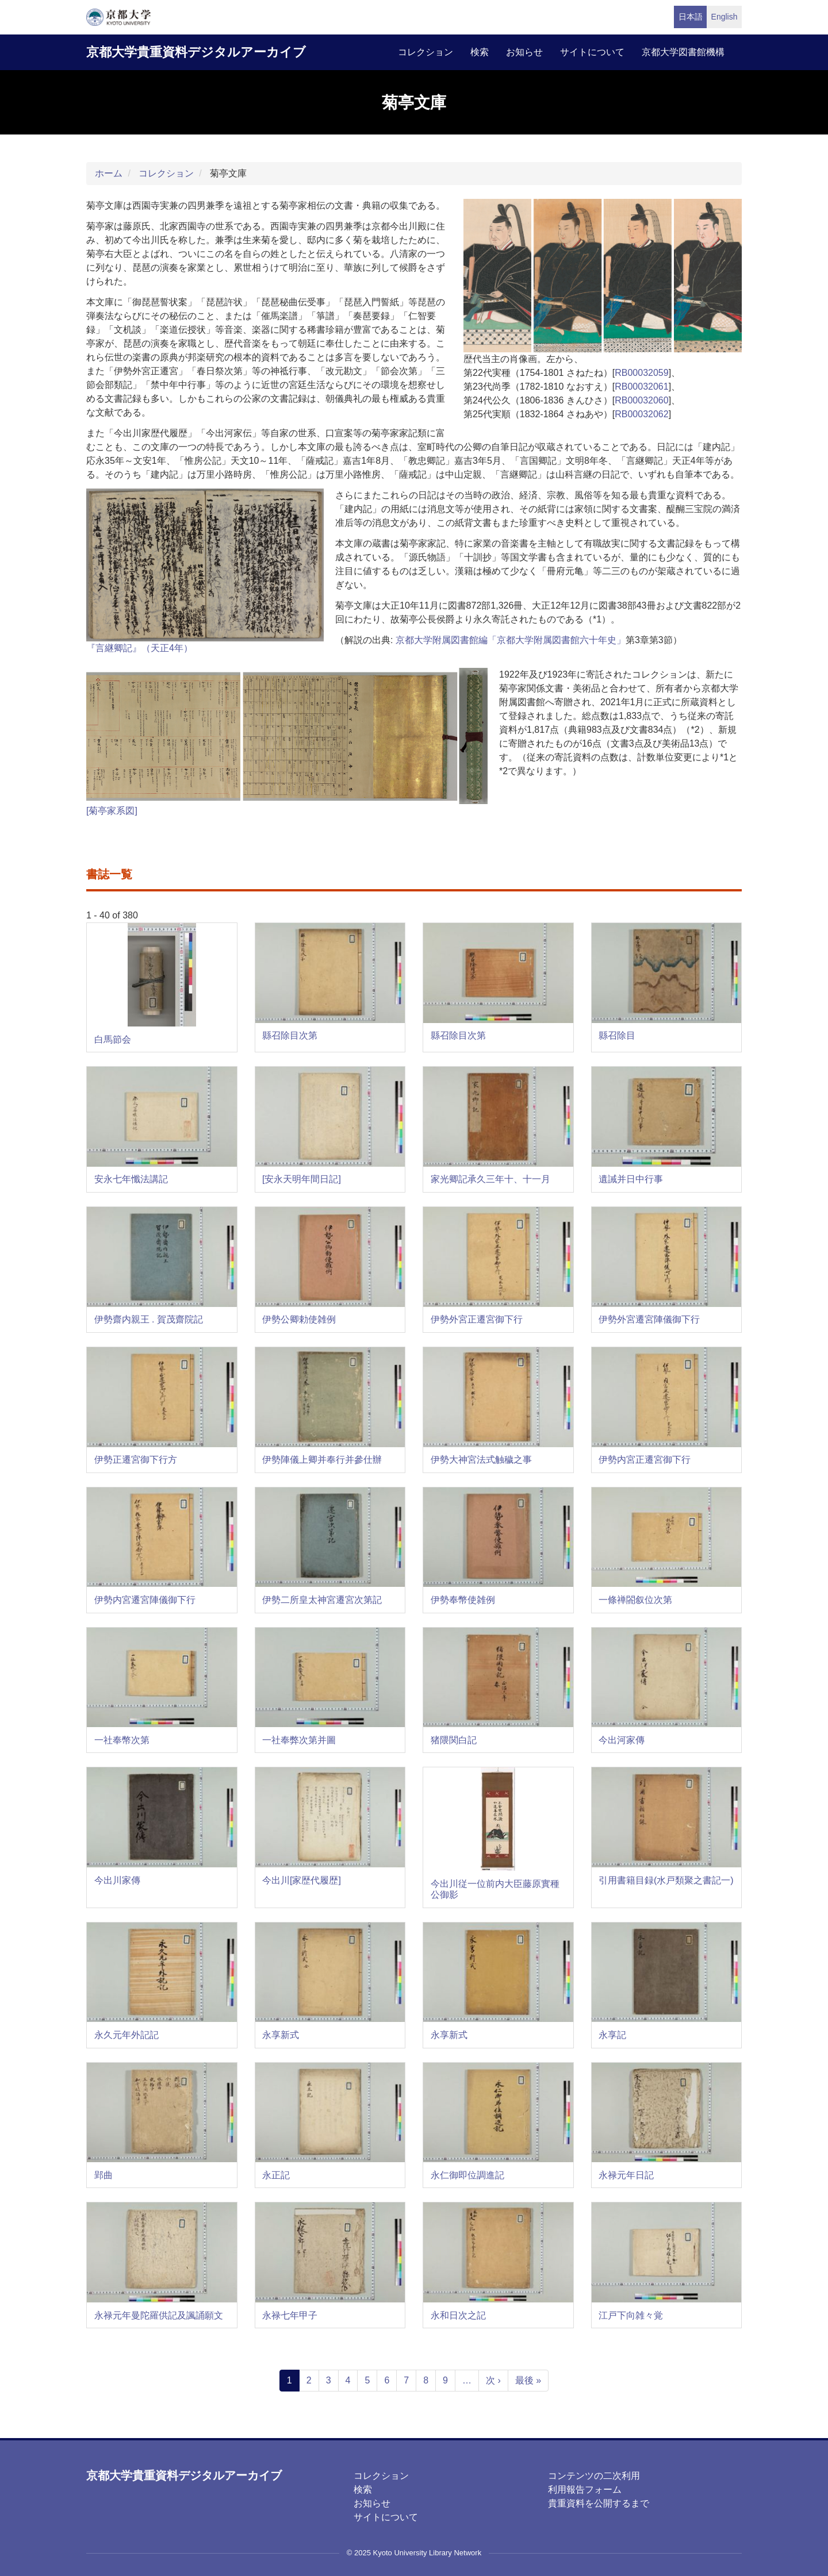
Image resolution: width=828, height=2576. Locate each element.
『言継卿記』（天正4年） (139, 648)
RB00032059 (641, 373)
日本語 (690, 16)
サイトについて (592, 52)
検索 (479, 52)
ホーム (108, 173)
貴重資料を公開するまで (598, 2503)
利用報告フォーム (585, 2489)
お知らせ (524, 52)
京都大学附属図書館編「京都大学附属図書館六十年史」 (511, 640)
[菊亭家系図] (111, 811)
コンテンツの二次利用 (594, 2476)
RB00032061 (641, 386)
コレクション (425, 52)
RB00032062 (641, 414)
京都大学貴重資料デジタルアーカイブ (196, 52)
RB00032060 (641, 400)
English (724, 16)
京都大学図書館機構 (683, 52)
